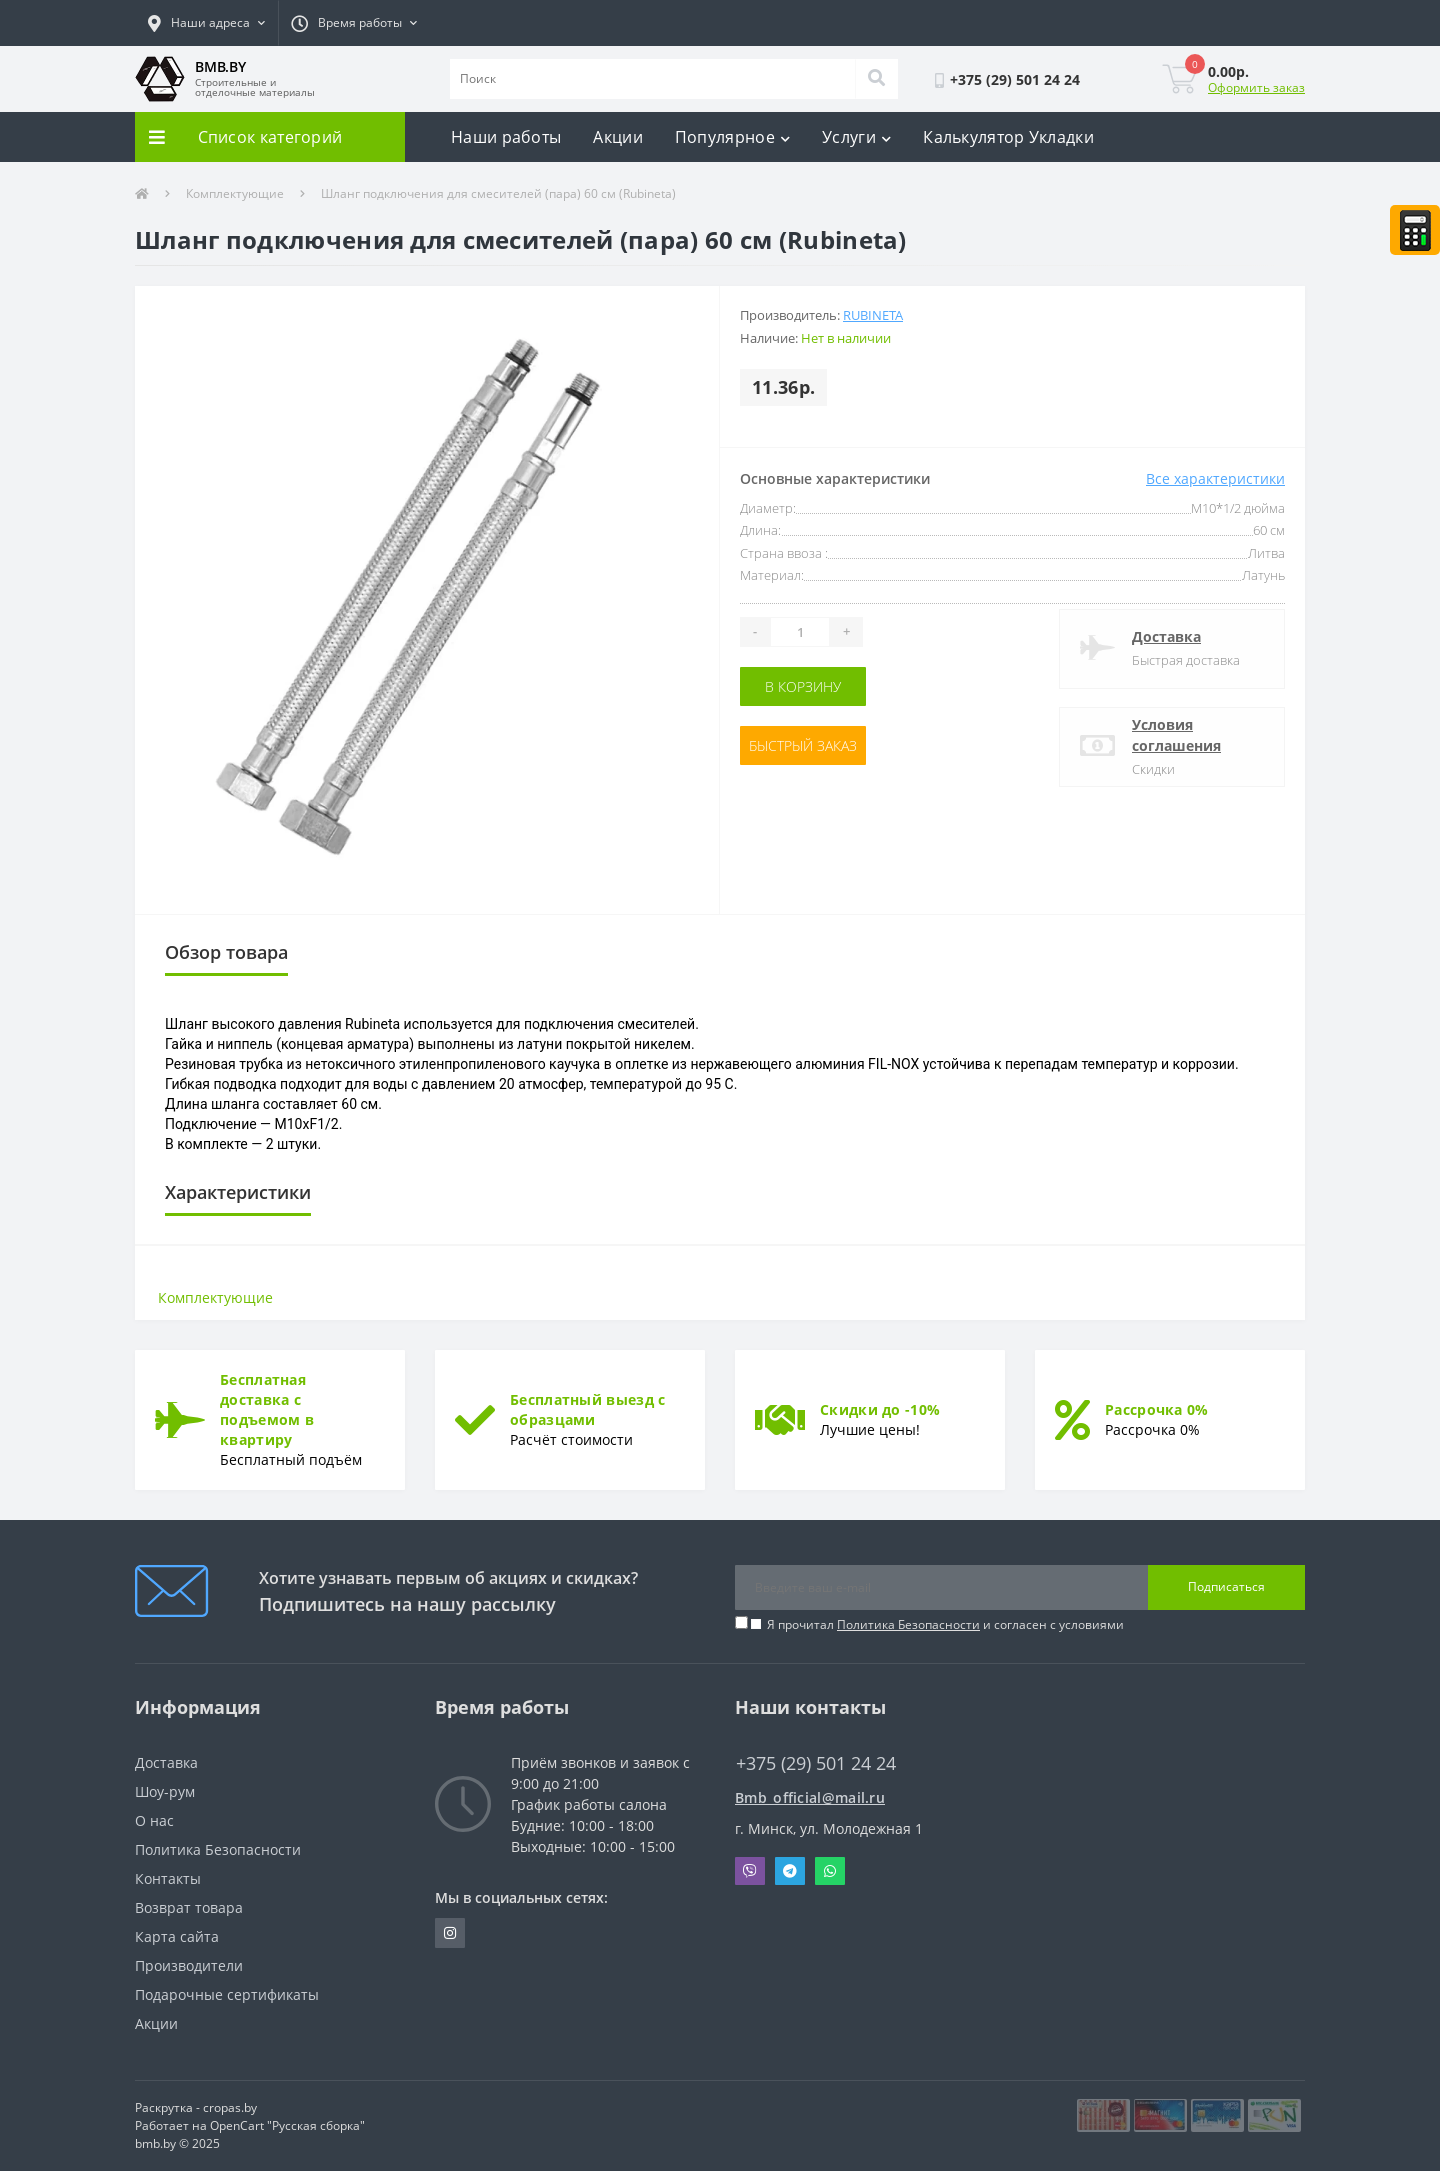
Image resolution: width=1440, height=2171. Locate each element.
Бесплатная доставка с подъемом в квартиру (267, 1409)
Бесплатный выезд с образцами (587, 1409)
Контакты (168, 1878)
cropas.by (230, 2107)
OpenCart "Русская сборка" (287, 2125)
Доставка (1166, 636)
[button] (206, 23)
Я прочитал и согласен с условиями (945, 1624)
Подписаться (1226, 1586)
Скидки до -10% (880, 1409)
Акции (618, 137)
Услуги (856, 137)
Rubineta (873, 315)
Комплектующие (235, 193)
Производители (189, 1965)
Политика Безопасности (908, 1624)
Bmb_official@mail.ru (810, 1797)
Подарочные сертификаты (227, 1994)
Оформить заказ (1256, 87)
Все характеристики (1215, 478)
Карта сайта (177, 1936)
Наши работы (506, 137)
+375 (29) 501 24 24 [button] (816, 1763)
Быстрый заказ (803, 745)
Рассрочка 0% (1157, 1409)
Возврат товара (189, 1907)
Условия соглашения (1176, 735)
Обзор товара (226, 952)
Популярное (732, 137)
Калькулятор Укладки (1008, 137)
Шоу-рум (165, 1791)
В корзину (803, 686)
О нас (154, 1820)
